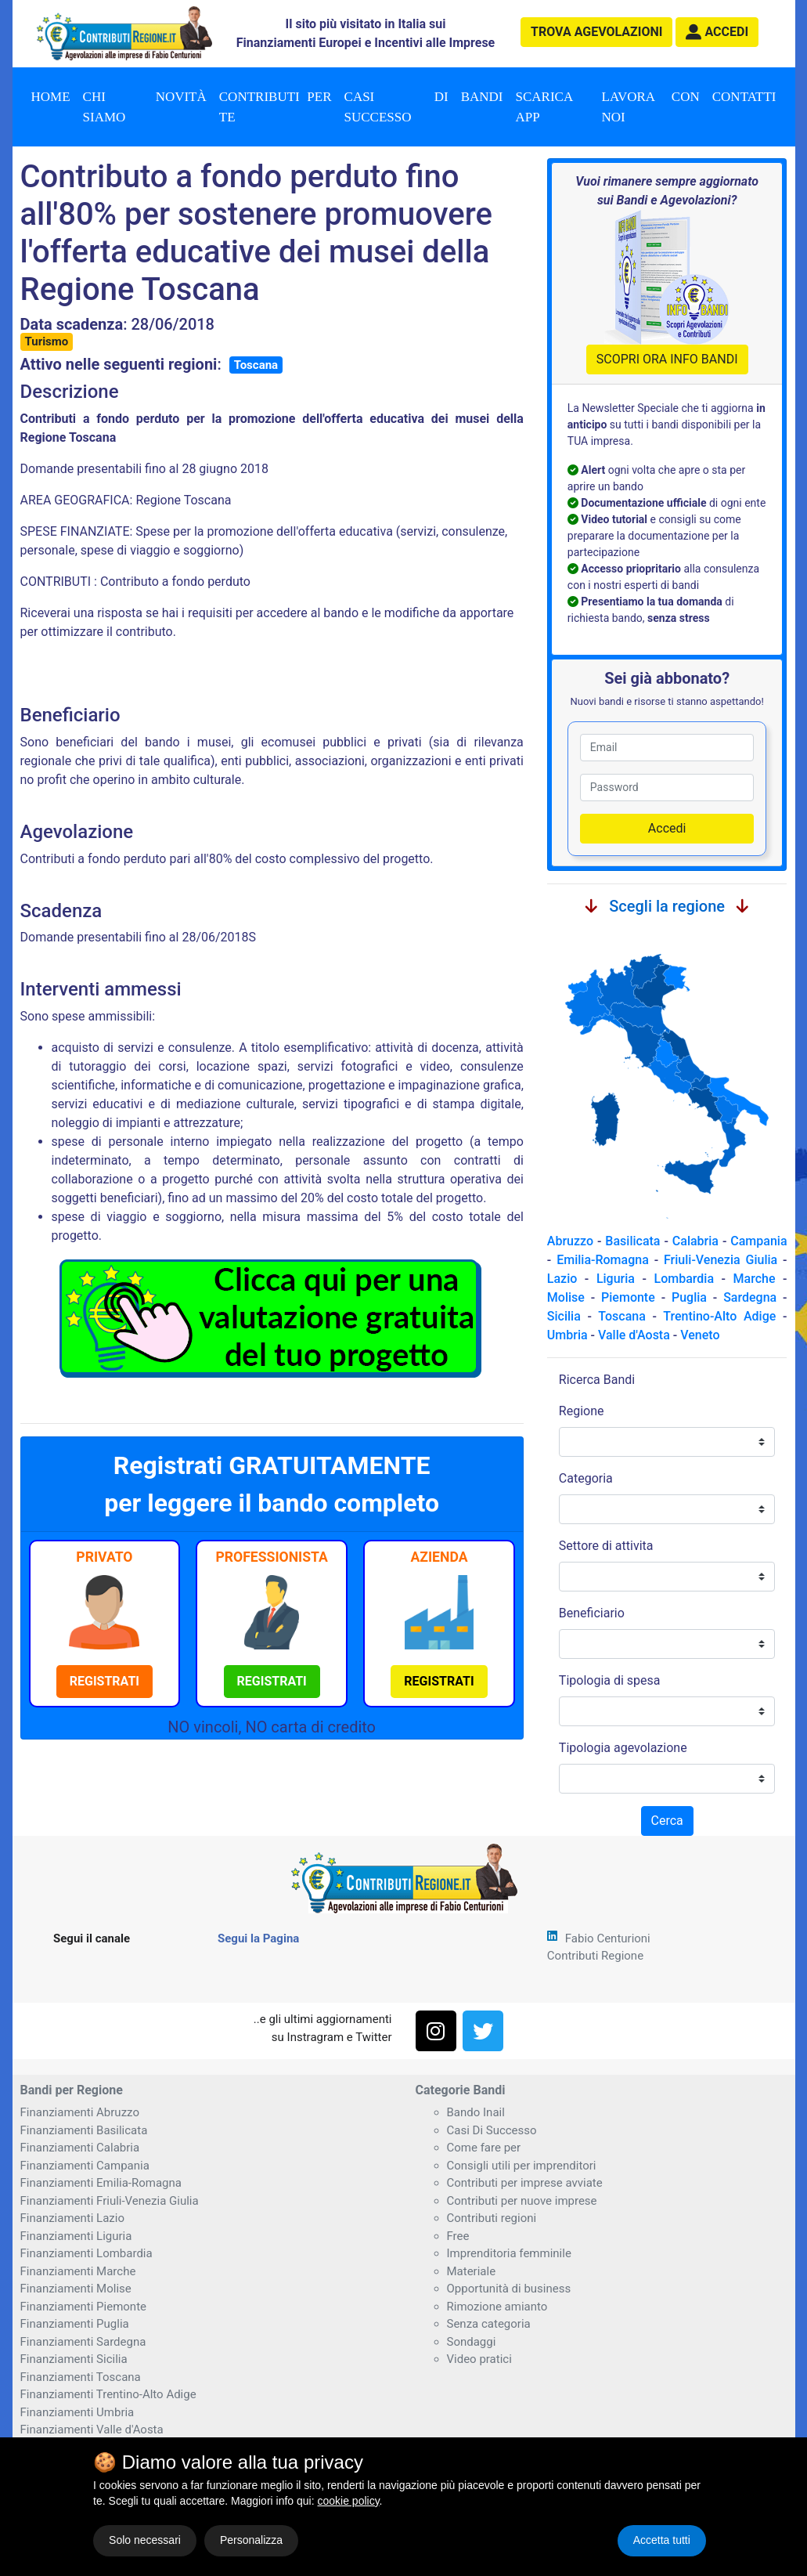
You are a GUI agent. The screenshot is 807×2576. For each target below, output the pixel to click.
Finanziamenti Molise (75, 2289)
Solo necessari (145, 2540)
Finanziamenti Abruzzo (79, 2112)
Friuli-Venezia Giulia (720, 1259)
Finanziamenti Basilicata (84, 2130)
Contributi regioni (492, 2218)
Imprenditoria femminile (509, 2253)
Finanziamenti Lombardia (86, 2253)
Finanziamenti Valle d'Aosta (92, 2429)
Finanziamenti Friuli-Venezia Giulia (109, 2201)
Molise (566, 1297)
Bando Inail (476, 2112)
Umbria (567, 1335)
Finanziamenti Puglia (74, 2324)
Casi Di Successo (492, 2130)
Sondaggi (471, 2342)
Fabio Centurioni (607, 1938)
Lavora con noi (651, 107)
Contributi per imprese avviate (525, 2183)
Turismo (47, 341)
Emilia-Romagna (603, 1259)
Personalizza (251, 2540)
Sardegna (749, 1297)
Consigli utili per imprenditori (521, 2166)
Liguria (615, 1278)
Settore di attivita (606, 1545)
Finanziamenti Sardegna (83, 2342)
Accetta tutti (661, 2540)
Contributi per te (275, 107)
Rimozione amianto (497, 2307)
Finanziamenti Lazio (72, 2218)
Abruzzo (570, 1241)
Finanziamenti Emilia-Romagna (101, 2183)
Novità (181, 96)
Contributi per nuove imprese (522, 2201)
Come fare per (484, 2148)
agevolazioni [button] (596, 31)
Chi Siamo (104, 107)
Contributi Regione (595, 1956)
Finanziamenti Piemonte (83, 2307)
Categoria (586, 1478)
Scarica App (545, 107)
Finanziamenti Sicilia (74, 2359)
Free (458, 2236)
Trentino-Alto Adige (719, 1316)
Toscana (256, 365)
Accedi (667, 828)
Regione (581, 1411)
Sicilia (564, 1316)
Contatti (744, 96)
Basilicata (632, 1241)
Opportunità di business (509, 2289)
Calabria (695, 1241)
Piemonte (628, 1297)
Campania (758, 1241)
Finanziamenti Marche (78, 2271)
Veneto (699, 1335)
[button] (717, 32)
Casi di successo (396, 107)
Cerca (667, 1820)
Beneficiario (592, 1613)
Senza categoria (489, 2324)
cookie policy (348, 2501)
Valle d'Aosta (634, 1335)
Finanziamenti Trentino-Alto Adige (108, 2394)
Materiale (471, 2271)
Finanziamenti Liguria (76, 2236)
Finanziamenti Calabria (80, 2148)
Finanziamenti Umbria (77, 2412)
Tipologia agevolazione (623, 1747)
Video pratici (479, 2359)
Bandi (482, 96)
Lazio (562, 1278)
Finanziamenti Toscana (80, 2377)
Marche (754, 1278)
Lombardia (684, 1278)
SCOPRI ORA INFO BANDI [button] (667, 359)
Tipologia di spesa (610, 1680)
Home (50, 96)
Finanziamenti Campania (85, 2166)
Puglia (689, 1297)
